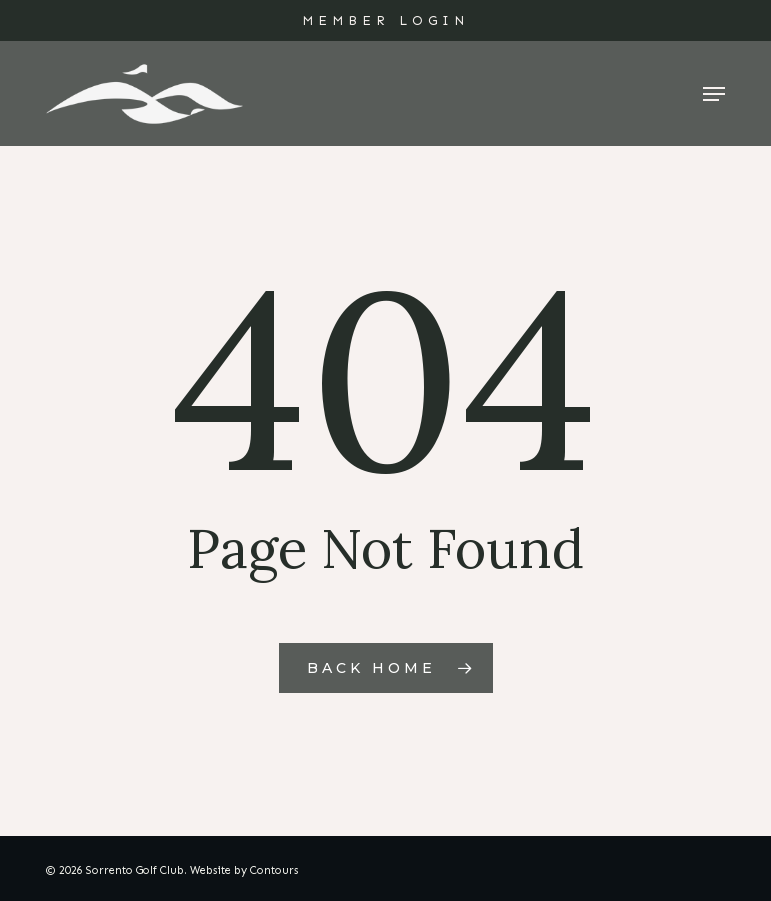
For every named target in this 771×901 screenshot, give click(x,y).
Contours (274, 870)
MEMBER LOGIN (385, 20)
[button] (714, 94)
